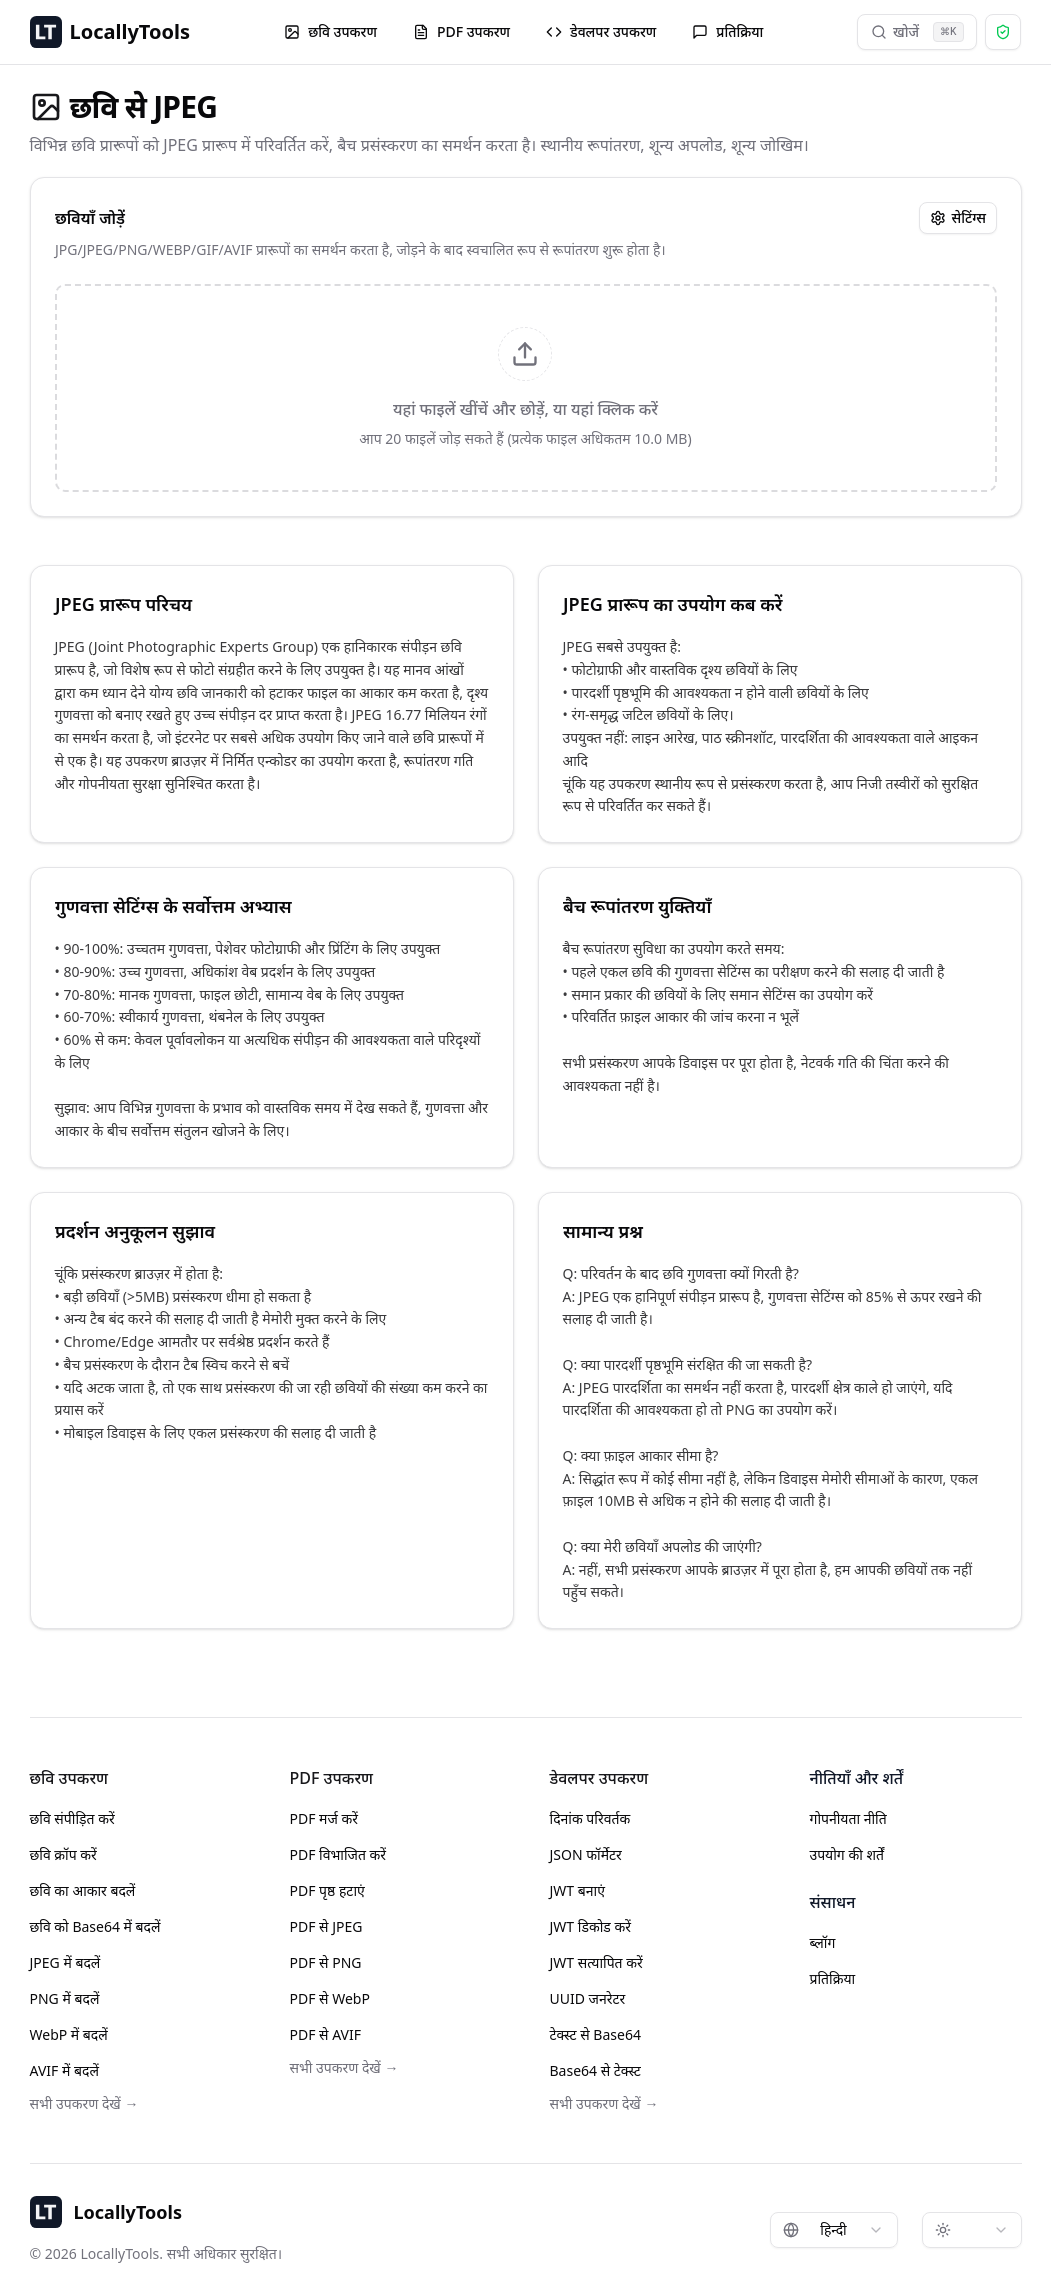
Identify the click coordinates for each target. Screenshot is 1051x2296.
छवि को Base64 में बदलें (95, 1926)
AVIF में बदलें (64, 2070)
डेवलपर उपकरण (601, 31)
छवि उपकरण (330, 31)
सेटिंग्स (957, 217)
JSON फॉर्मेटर (586, 1854)
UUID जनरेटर (588, 1998)
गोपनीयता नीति (848, 1818)
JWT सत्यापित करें (596, 1962)
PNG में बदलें (65, 1998)
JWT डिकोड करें (590, 1926)
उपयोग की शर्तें (847, 1854)
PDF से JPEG (326, 1926)
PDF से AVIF (326, 2034)
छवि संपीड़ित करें (72, 1818)
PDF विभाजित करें (338, 1854)
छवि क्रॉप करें (63, 1854)
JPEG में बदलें (65, 1962)
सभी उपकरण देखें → (84, 2103)
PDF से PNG (326, 1962)
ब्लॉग (823, 1942)
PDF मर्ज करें (324, 1818)
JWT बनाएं (577, 1890)
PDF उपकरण (461, 31)
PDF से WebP (330, 1998)
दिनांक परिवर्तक (590, 1818)
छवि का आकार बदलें (83, 1890)
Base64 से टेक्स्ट (595, 2070)
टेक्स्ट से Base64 (595, 2034)
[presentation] (526, 388)
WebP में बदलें (69, 2034)
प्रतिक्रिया (727, 31)
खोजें (917, 32)
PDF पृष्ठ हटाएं (327, 1890)
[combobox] (834, 2230)
